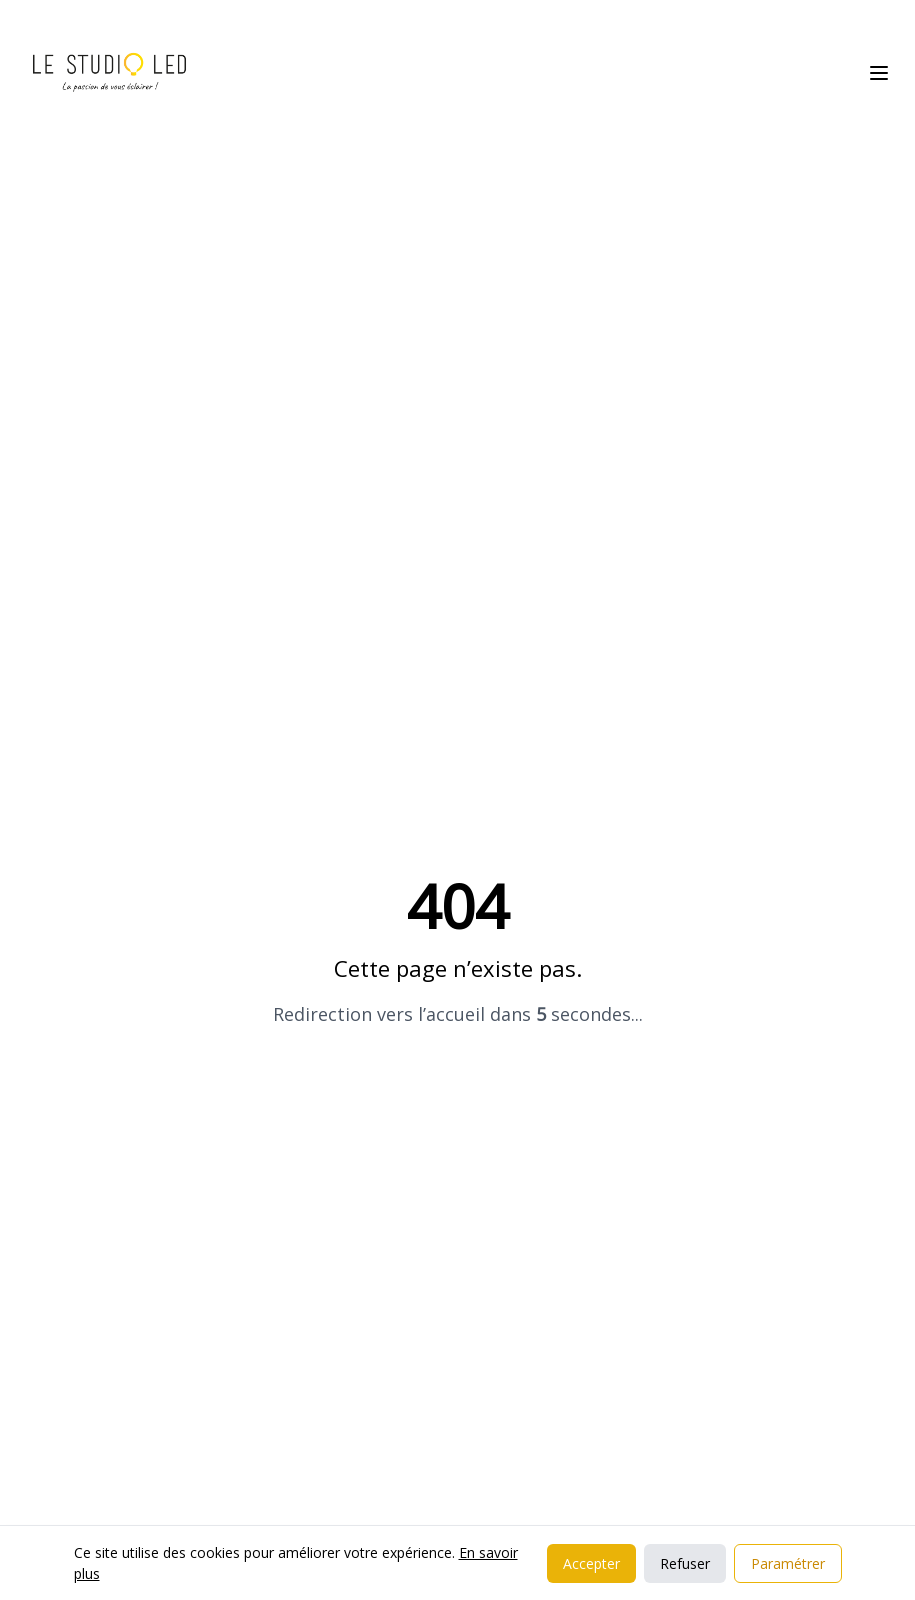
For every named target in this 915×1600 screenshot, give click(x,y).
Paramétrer (788, 1563)
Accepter (591, 1563)
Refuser (685, 1563)
